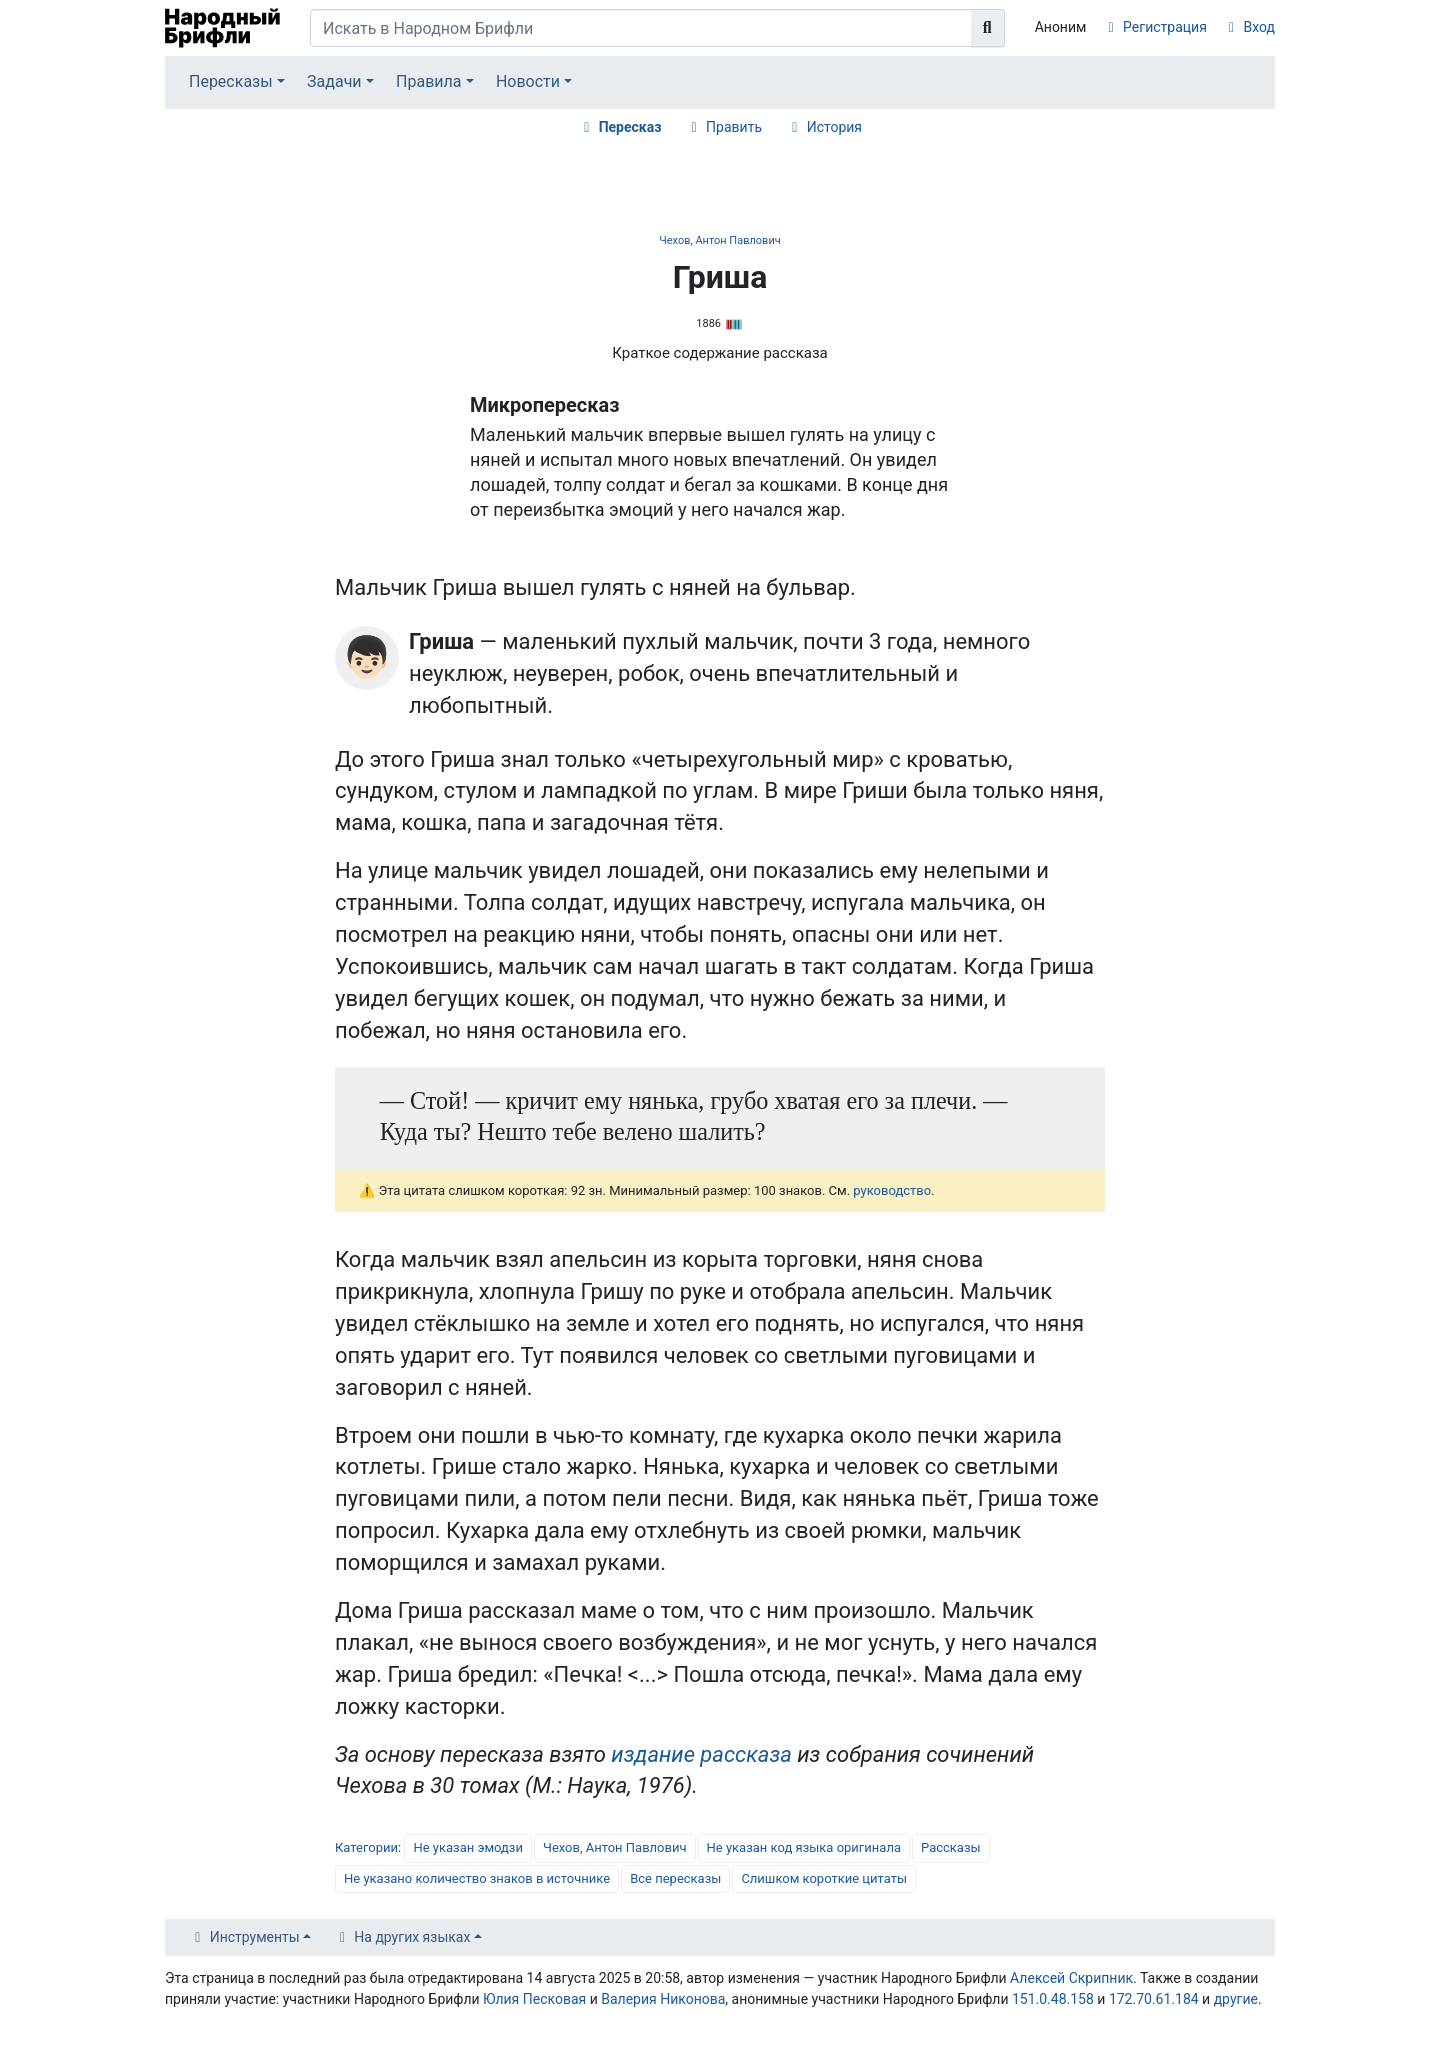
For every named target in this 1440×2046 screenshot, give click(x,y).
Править (734, 127)
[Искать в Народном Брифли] (641, 28)
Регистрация (1165, 27)
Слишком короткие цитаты (824, 1878)
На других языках (412, 1937)
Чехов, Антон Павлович (719, 240)
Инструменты (255, 1937)
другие (1236, 1999)
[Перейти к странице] (988, 28)
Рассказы (951, 1847)
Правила (428, 81)
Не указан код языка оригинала (804, 1847)
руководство (892, 1190)
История (834, 127)
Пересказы (231, 81)
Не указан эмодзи (468, 1847)
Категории (366, 1847)
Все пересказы (675, 1878)
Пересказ (630, 127)
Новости (528, 81)
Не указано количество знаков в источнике (477, 1878)
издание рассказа (701, 1754)
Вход (1259, 27)
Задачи (334, 81)
